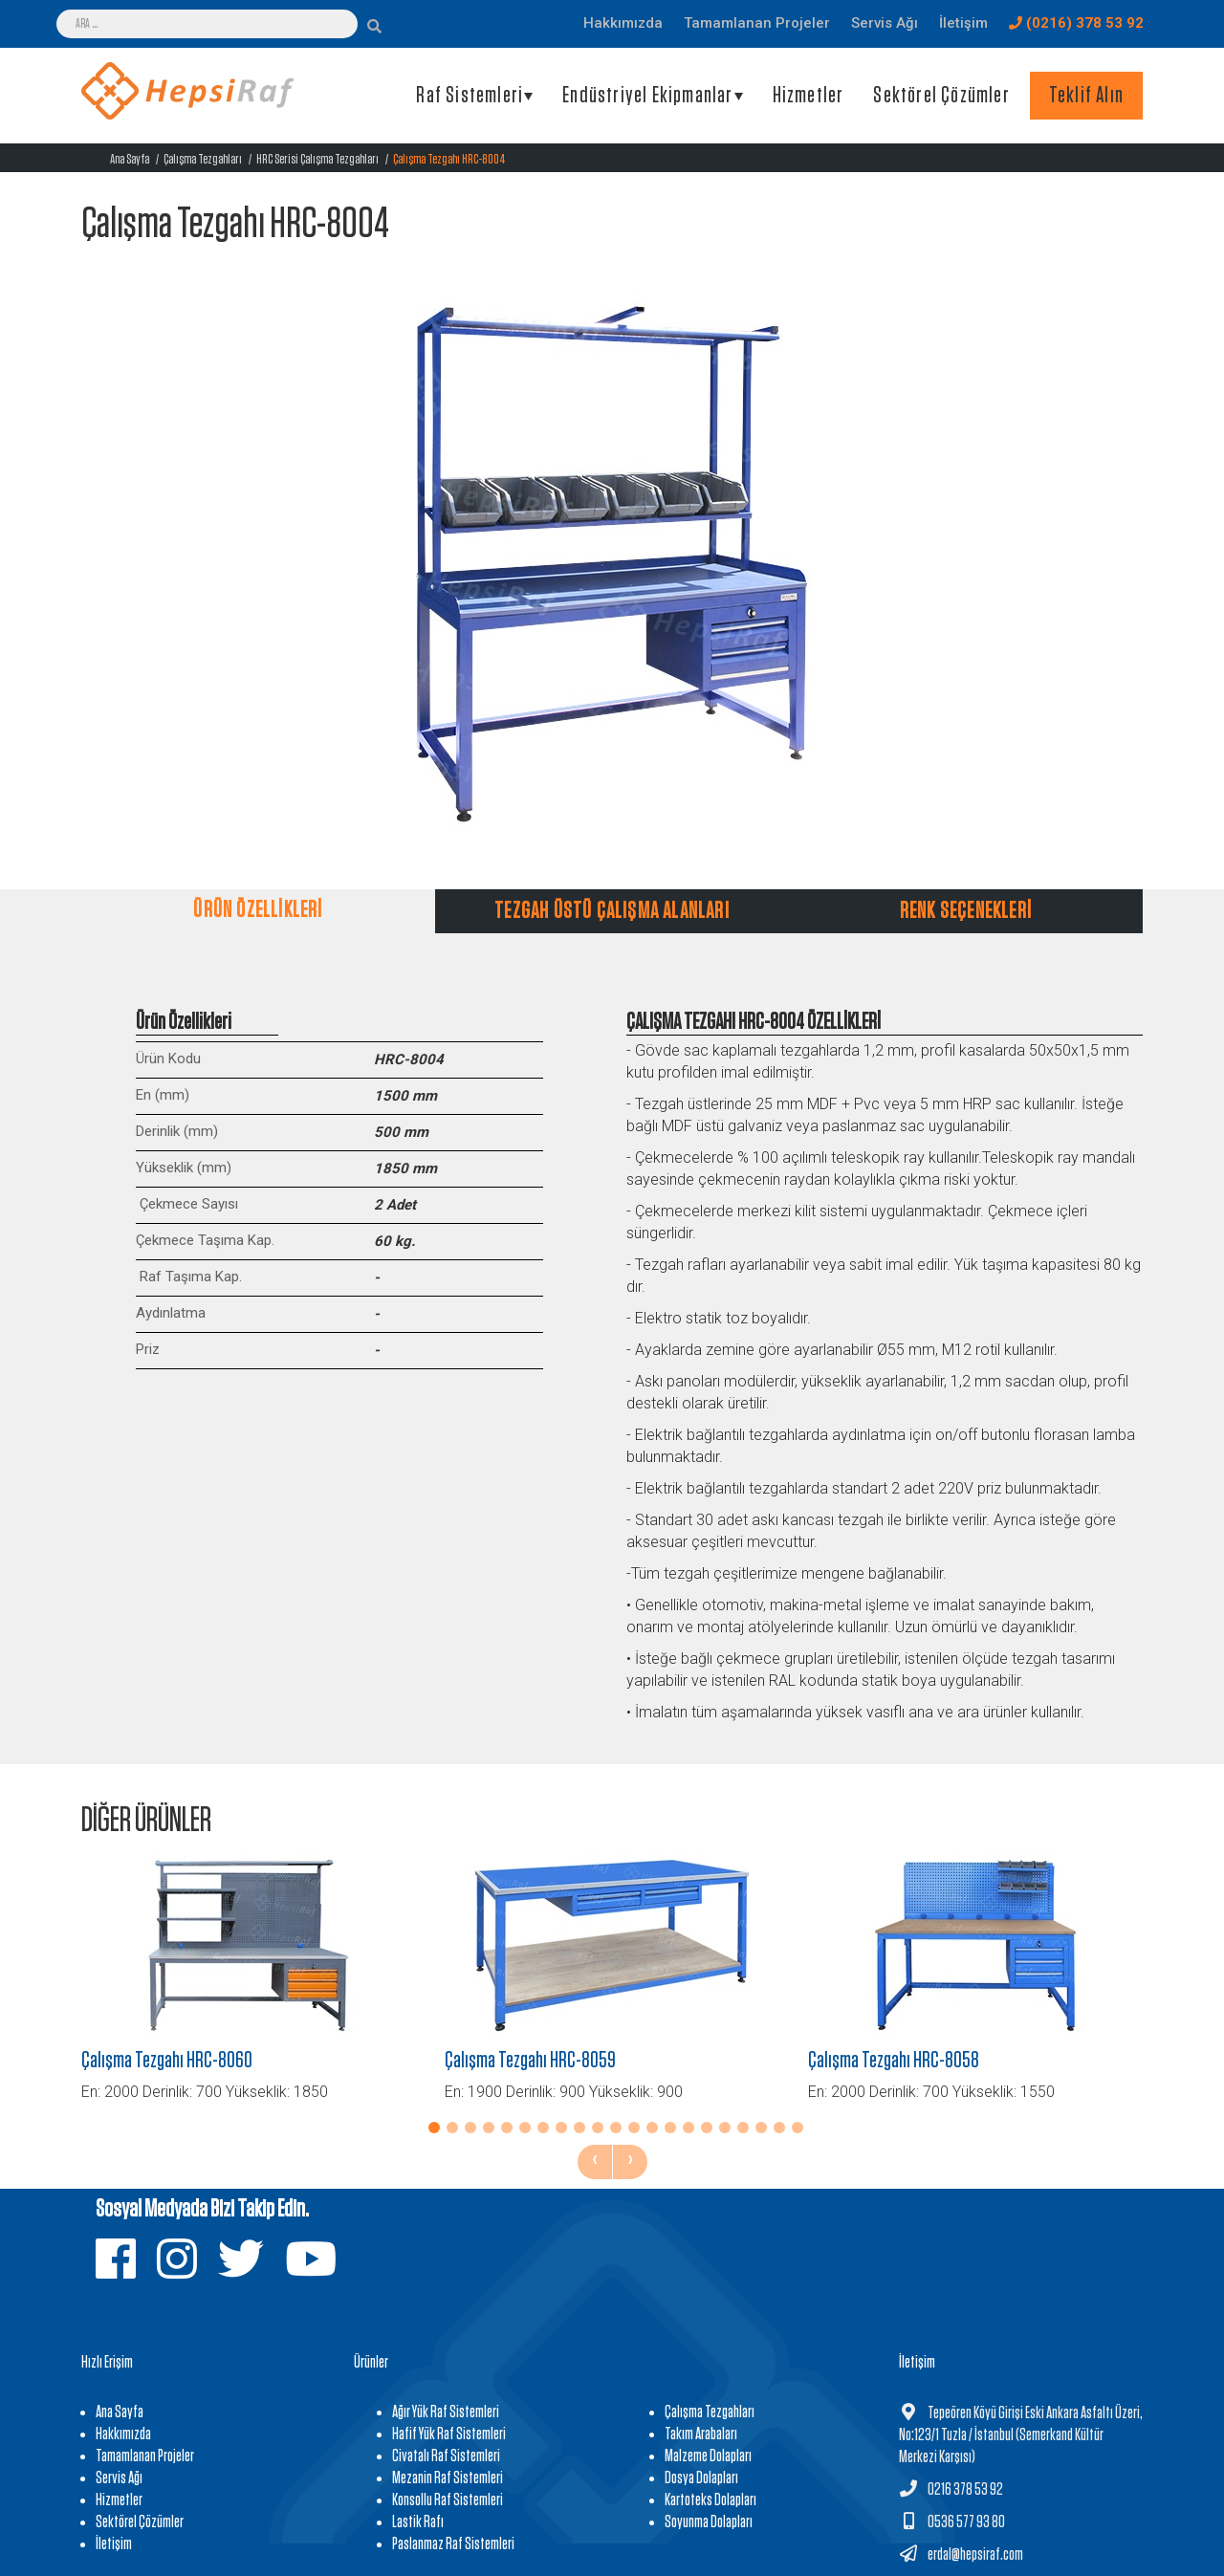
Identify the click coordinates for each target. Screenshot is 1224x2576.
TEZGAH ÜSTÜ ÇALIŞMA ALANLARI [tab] (612, 911)
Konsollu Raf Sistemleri (447, 2500)
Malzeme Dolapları (708, 2456)
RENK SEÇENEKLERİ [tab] (966, 911)
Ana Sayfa (129, 159)
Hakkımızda (123, 2434)
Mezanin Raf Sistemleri (447, 2478)
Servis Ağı (119, 2478)
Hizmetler (808, 95)
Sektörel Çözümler (941, 95)
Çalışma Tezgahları (203, 159)
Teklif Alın (1086, 95)
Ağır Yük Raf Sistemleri (445, 2412)
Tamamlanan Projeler (145, 2456)
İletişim (114, 2544)
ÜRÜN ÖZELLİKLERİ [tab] (257, 910)
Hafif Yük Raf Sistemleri (449, 2434)
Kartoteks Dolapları (710, 2500)
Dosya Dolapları (701, 2478)
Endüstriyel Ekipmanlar (647, 95)
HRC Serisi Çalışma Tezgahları (317, 159)
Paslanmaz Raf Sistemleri (453, 2544)
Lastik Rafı (418, 2522)
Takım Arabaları (701, 2434)
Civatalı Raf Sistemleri (446, 2456)
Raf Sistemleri (469, 95)
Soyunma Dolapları (709, 2522)
